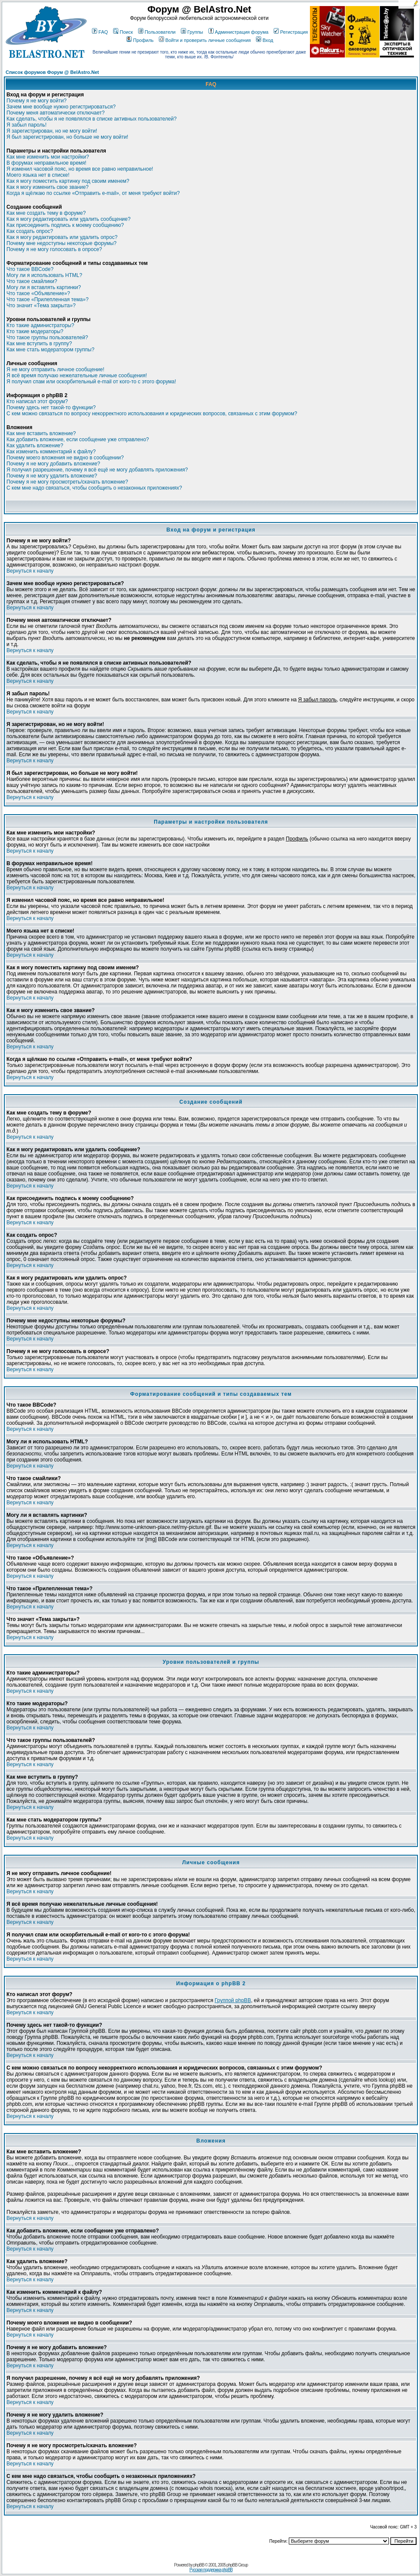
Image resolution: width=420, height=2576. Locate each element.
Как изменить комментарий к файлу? (51, 452)
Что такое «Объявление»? (38, 293)
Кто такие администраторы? (40, 325)
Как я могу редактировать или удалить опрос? (61, 237)
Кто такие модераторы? (34, 331)
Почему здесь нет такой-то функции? (51, 407)
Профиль (140, 40)
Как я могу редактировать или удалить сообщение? (68, 219)
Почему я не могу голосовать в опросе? (54, 249)
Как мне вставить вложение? (41, 433)
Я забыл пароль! (26, 125)
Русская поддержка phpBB (211, 2569)
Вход (264, 40)
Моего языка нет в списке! (37, 175)
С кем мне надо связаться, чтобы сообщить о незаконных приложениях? (94, 488)
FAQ (100, 32)
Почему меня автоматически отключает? (55, 113)
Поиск (123, 32)
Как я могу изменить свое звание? (47, 187)
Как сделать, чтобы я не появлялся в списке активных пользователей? (91, 119)
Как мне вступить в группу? (39, 344)
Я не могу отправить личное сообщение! (55, 369)
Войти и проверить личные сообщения (205, 40)
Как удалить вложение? (34, 446)
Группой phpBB (233, 2000)
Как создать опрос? (29, 231)
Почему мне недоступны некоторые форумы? (61, 243)
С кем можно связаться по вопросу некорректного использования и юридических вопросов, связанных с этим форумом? (151, 414)
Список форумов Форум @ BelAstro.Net (52, 72)
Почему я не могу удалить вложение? (51, 476)
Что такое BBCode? (30, 269)
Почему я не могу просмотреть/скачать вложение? (67, 482)
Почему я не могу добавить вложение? (53, 464)
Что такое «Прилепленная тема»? (47, 299)
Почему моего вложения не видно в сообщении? (65, 458)
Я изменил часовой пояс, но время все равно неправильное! (79, 169)
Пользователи (157, 32)
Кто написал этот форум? (37, 401)
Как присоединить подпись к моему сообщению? (65, 225)
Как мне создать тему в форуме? (46, 213)
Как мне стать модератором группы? (50, 350)
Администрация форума (238, 32)
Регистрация (291, 32)
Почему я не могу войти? (36, 101)
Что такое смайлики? (31, 281)
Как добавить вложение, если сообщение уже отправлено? (77, 439)
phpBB (198, 2565)
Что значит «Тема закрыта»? (41, 305)
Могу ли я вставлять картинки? (43, 287)
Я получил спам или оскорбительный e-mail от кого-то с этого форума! (91, 382)
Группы (192, 32)
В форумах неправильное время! (46, 163)
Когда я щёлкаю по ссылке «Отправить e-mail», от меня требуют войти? (93, 193)
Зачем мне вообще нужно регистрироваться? (61, 107)
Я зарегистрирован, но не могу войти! (51, 131)
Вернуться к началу (30, 571)
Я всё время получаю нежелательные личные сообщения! (76, 376)
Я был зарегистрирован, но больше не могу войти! (67, 137)
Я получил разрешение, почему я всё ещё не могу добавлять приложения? (97, 470)
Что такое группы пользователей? (47, 337)
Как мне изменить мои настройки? (47, 157)
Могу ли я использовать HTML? (44, 275)
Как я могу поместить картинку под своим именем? (67, 181)
